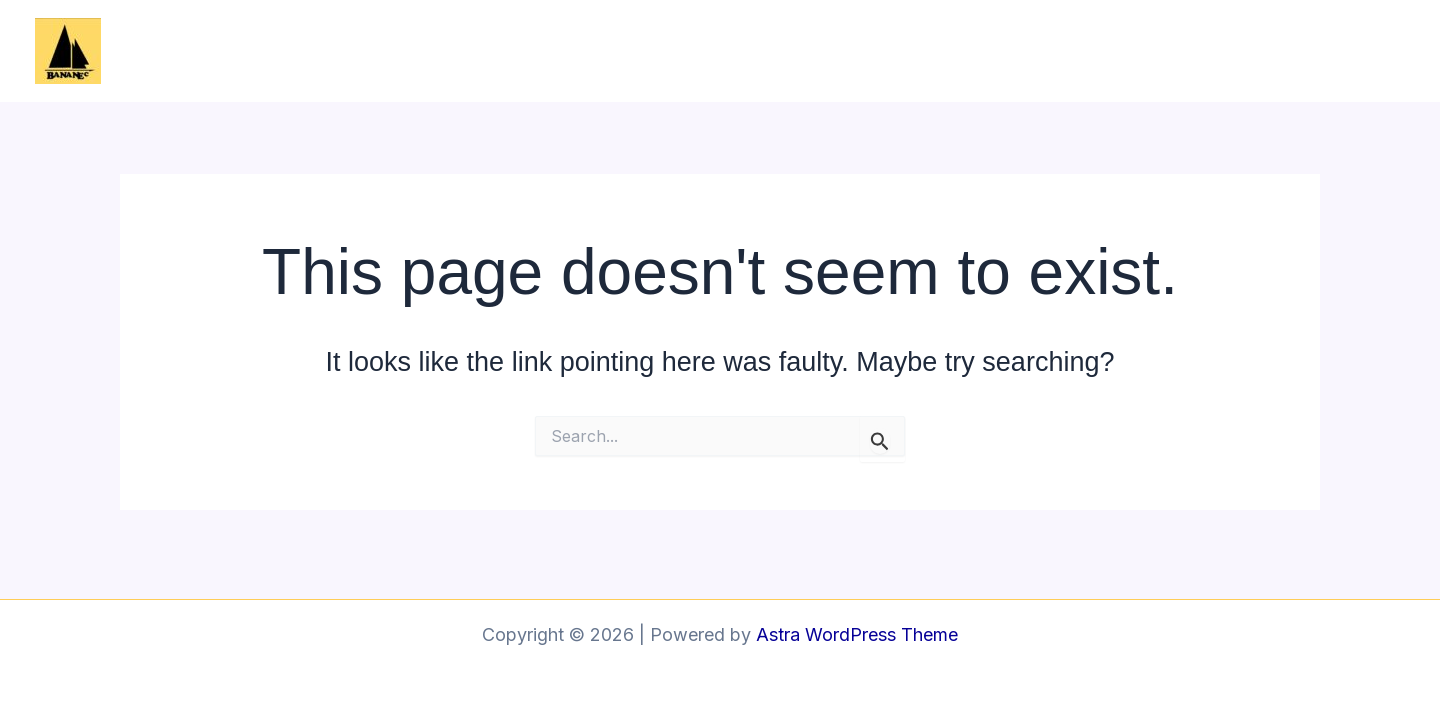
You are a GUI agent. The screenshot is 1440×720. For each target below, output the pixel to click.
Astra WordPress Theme (857, 634)
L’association (986, 50)
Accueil (865, 50)
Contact (1354, 50)
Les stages (1240, 50)
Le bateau (1117, 50)
